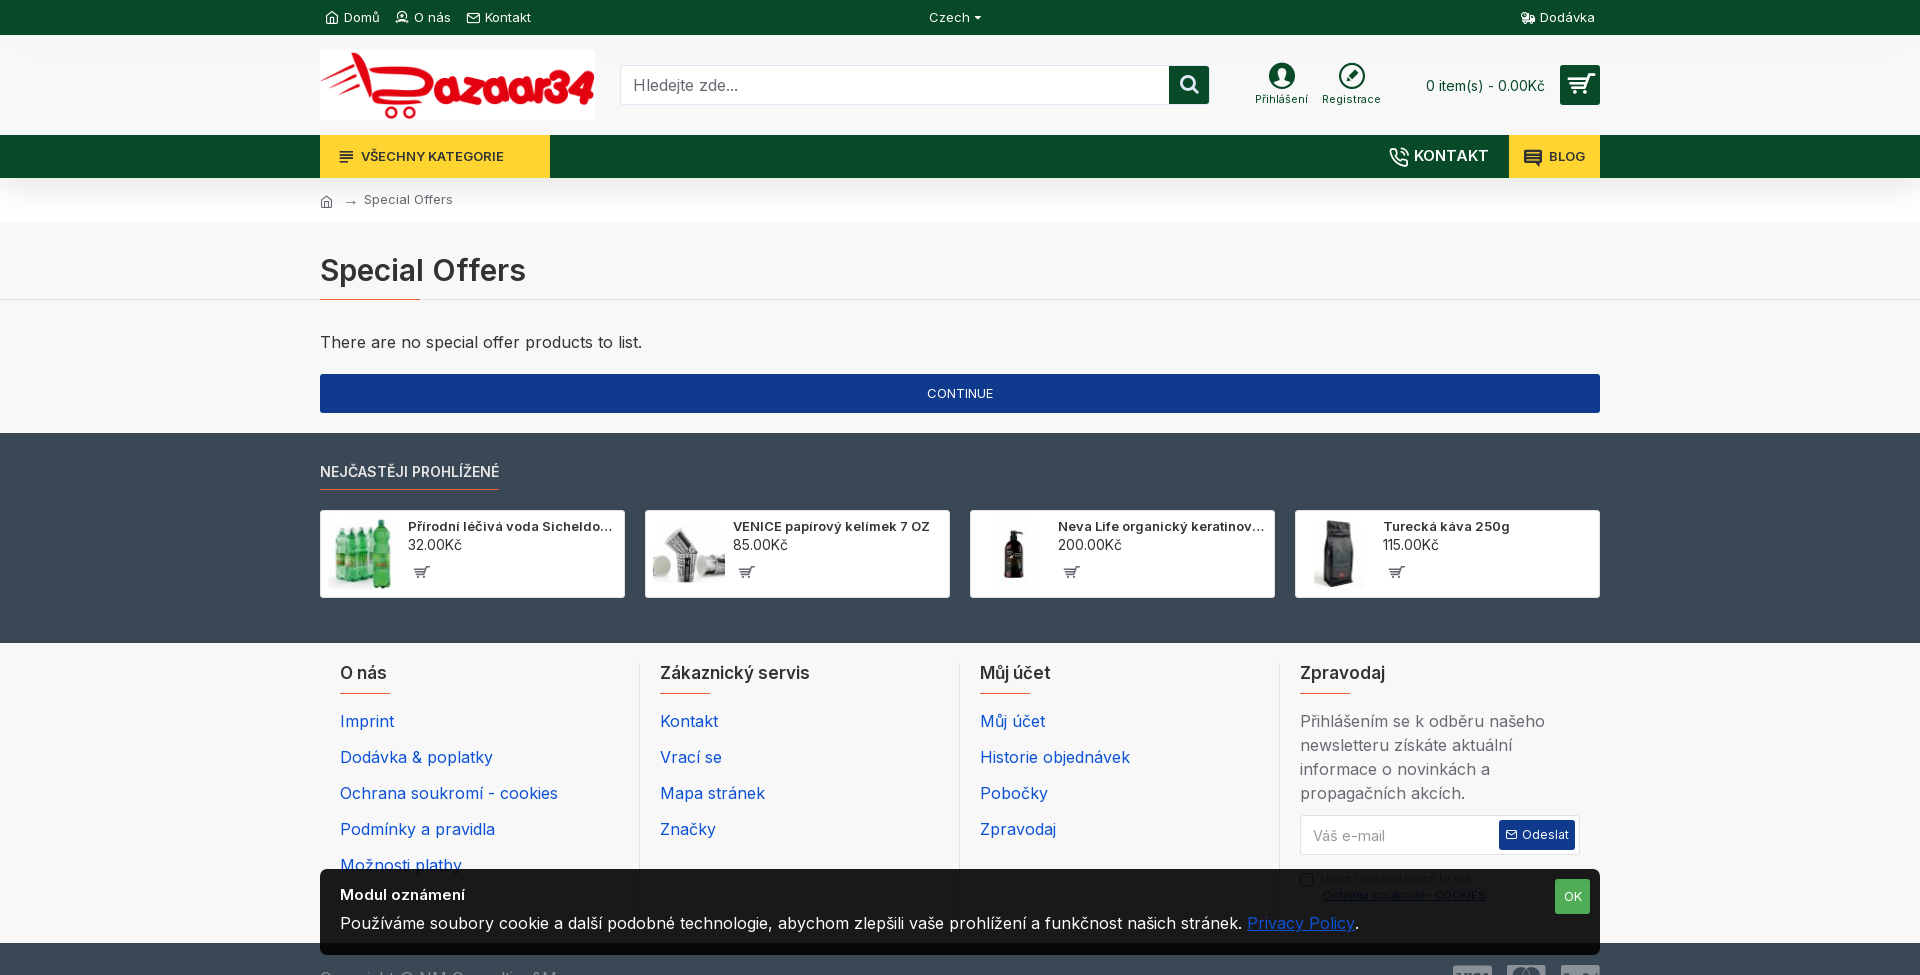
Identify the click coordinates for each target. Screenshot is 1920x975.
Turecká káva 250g (1446, 526)
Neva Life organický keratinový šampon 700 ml (1162, 526)
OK (1573, 896)
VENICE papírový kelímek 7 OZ (831, 526)
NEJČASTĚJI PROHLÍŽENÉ (409, 471)
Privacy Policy (1301, 923)
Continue (960, 393)
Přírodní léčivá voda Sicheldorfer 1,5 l (512, 526)
